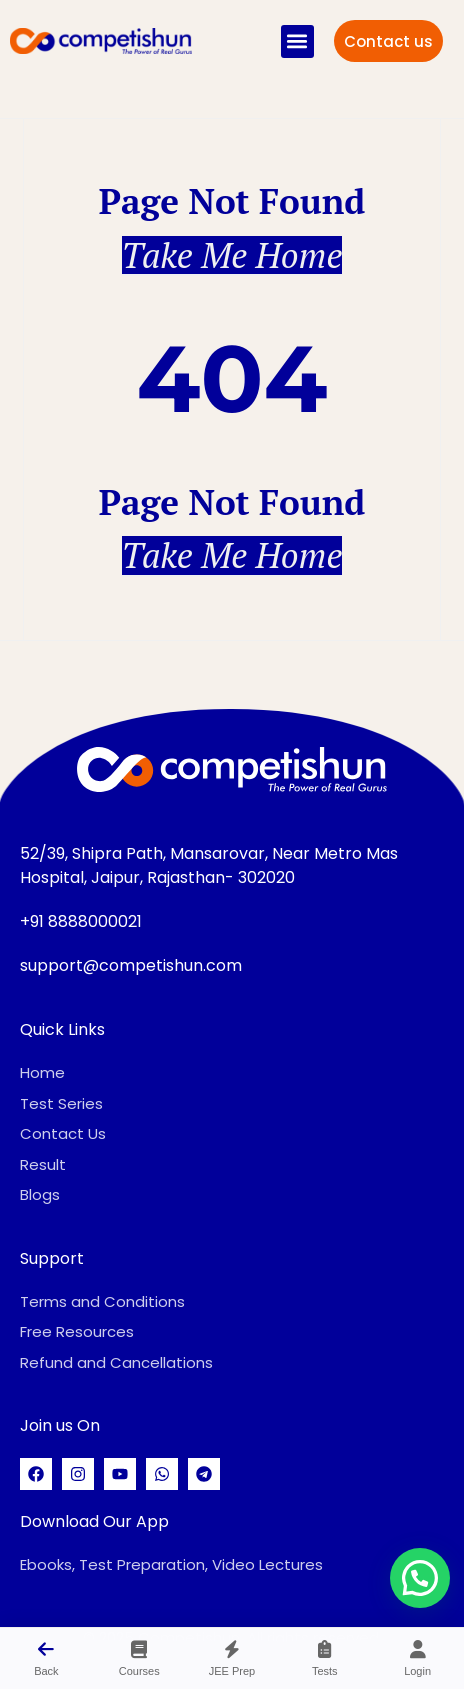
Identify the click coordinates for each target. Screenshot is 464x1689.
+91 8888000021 (81, 921)
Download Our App (94, 1521)
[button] (297, 41)
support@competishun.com (131, 965)
